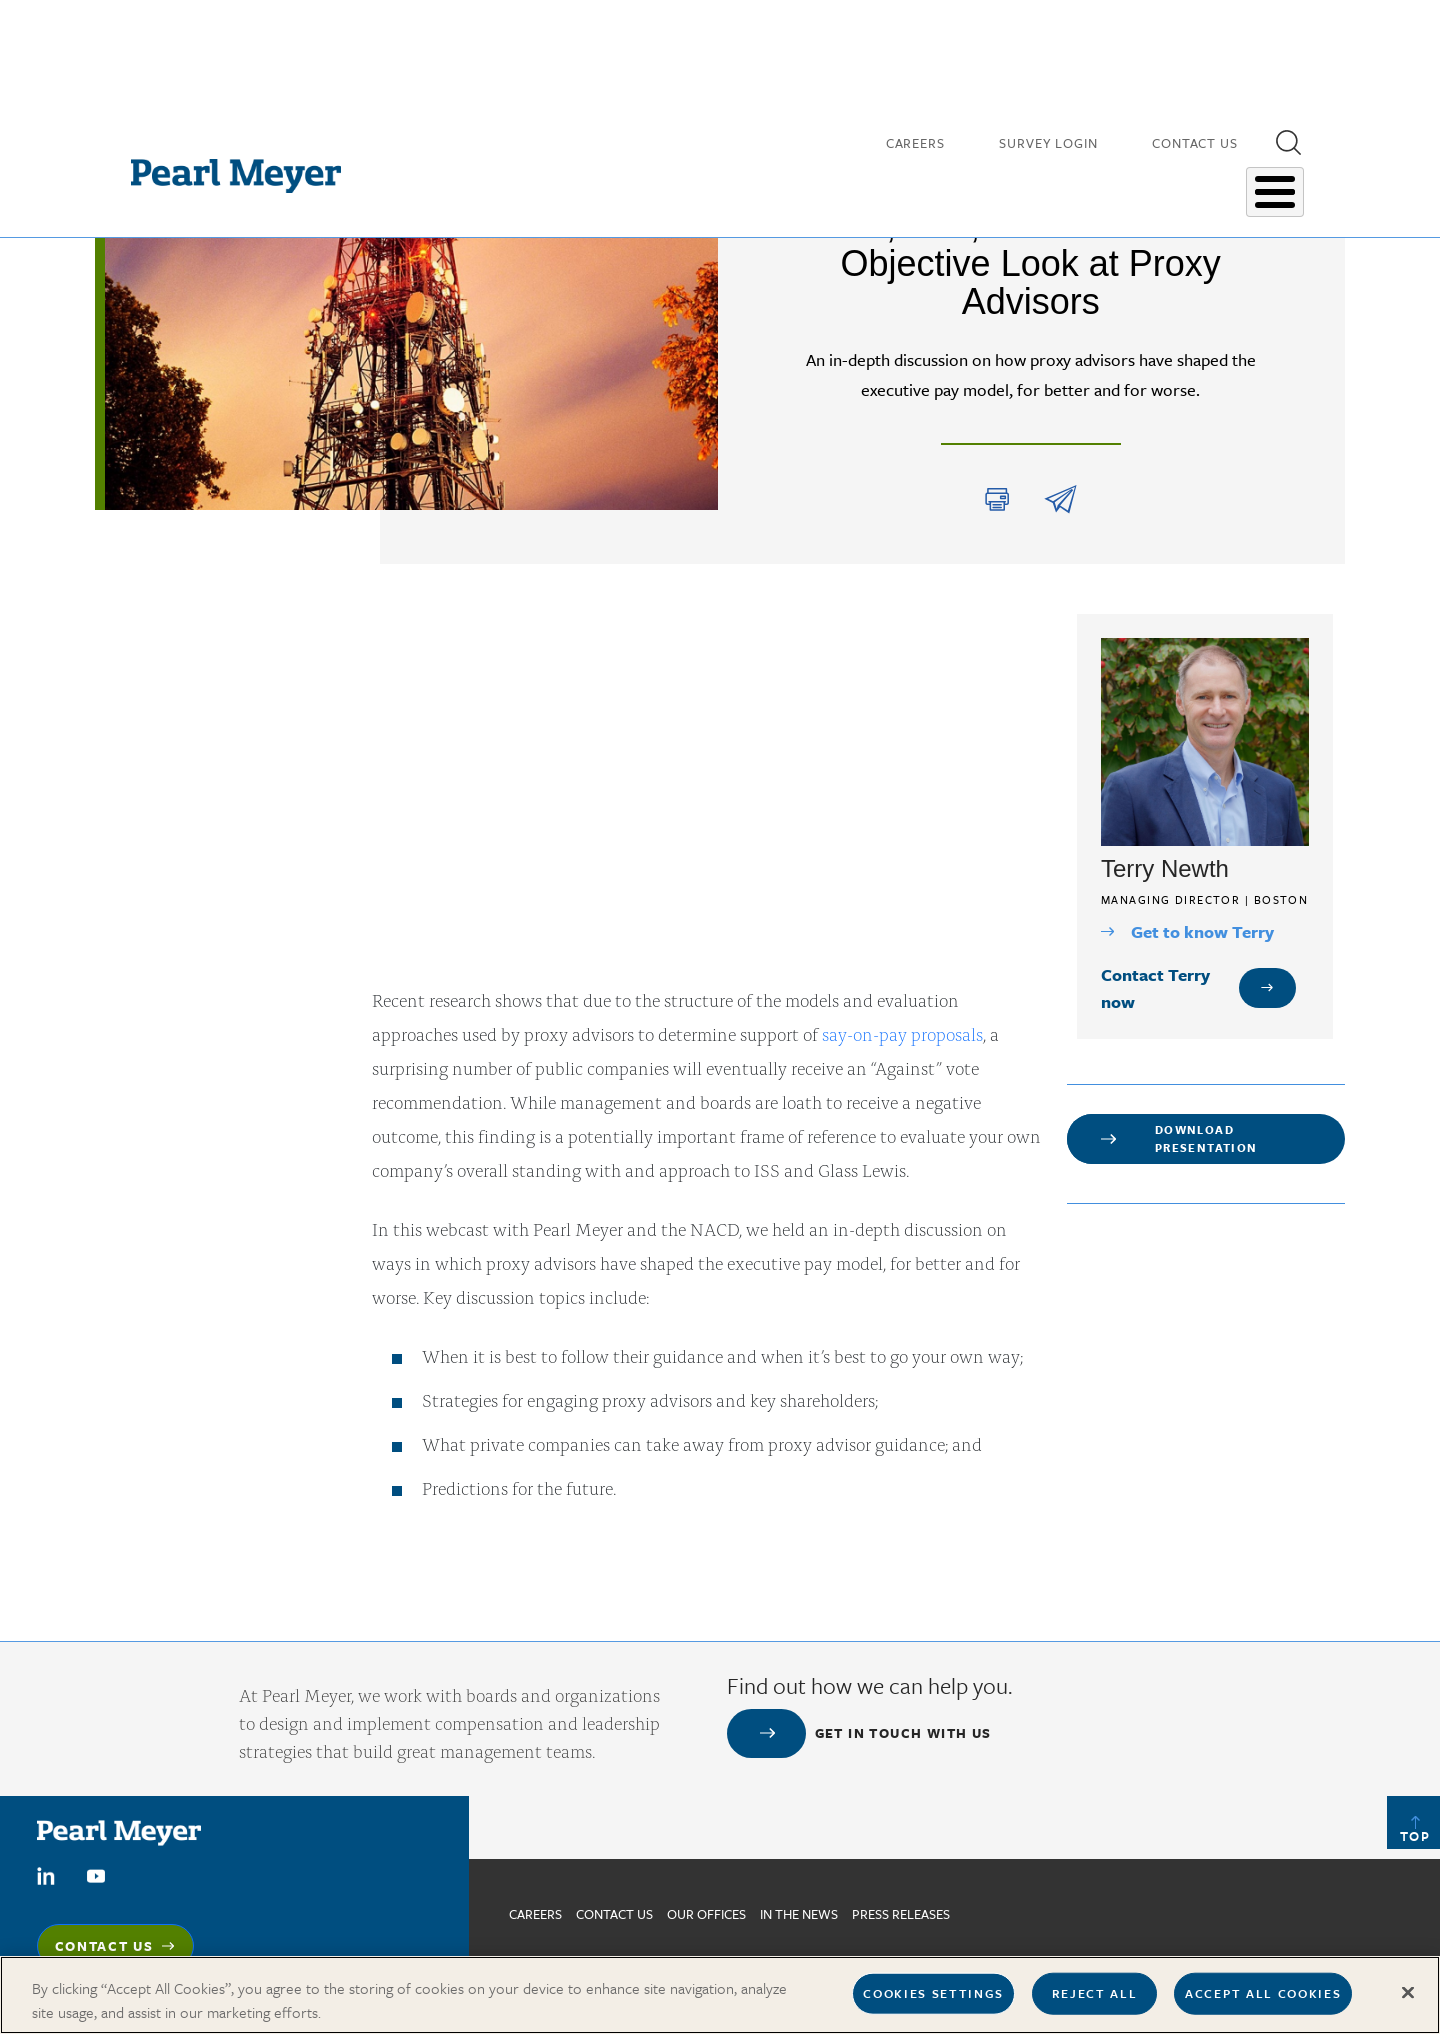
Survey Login (1048, 140)
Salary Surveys (1123, 179)
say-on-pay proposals (902, 1034)
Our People (698, 179)
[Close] (1408, 1993)
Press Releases (901, 1914)
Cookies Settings (933, 1993)
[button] (1288, 139)
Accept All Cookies (1263, 1993)
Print (997, 499)
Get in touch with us (903, 1733)
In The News (799, 1914)
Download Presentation (1206, 1138)
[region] (720, 1995)
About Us (1252, 179)
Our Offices (706, 1914)
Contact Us (1195, 140)
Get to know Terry (1202, 931)
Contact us (614, 1914)
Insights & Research (834, 179)
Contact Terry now (1155, 988)
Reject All (1095, 1993)
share (1060, 499)
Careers (915, 140)
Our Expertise (979, 179)
